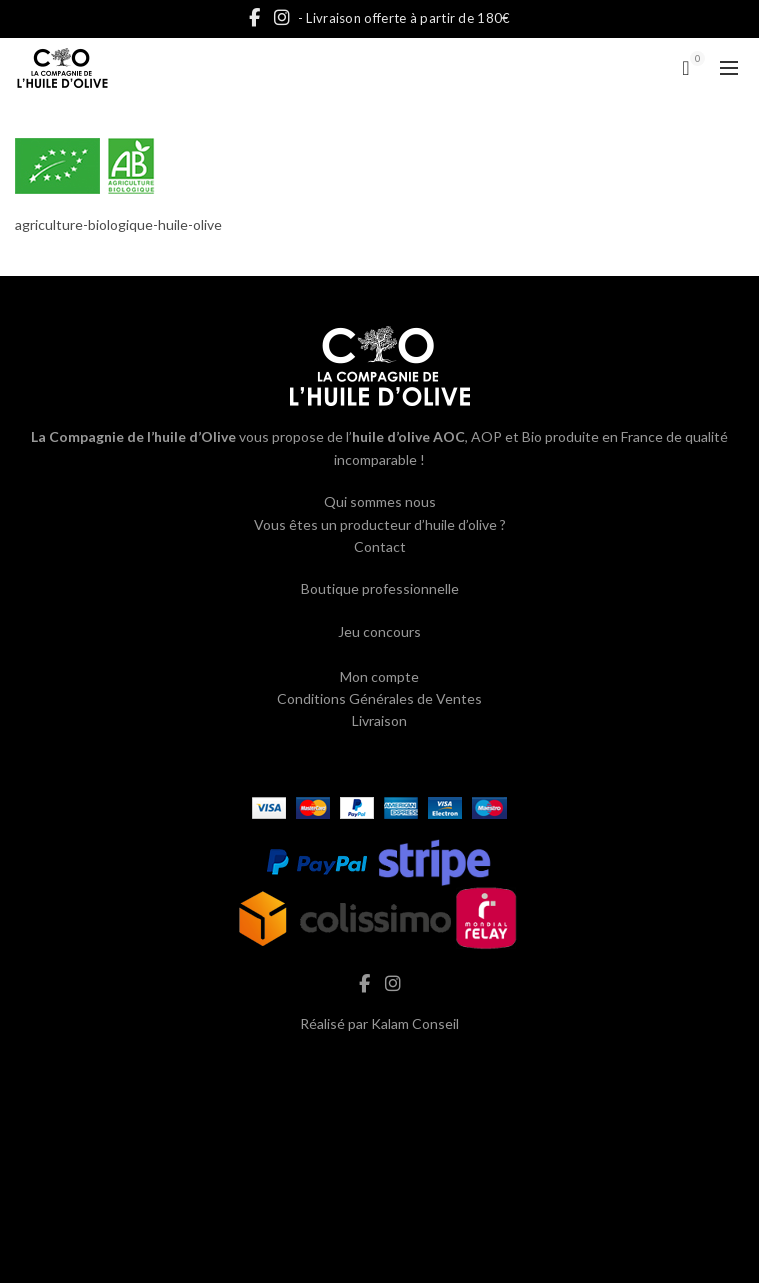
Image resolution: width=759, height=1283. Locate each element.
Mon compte (379, 676)
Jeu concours (379, 631)
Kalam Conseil (415, 1023)
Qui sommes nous (380, 501)
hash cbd (380, 1066)
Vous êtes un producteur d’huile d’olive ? (380, 524)
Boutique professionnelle (380, 588)
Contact (380, 546)
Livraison (379, 720)
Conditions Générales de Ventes (379, 698)
